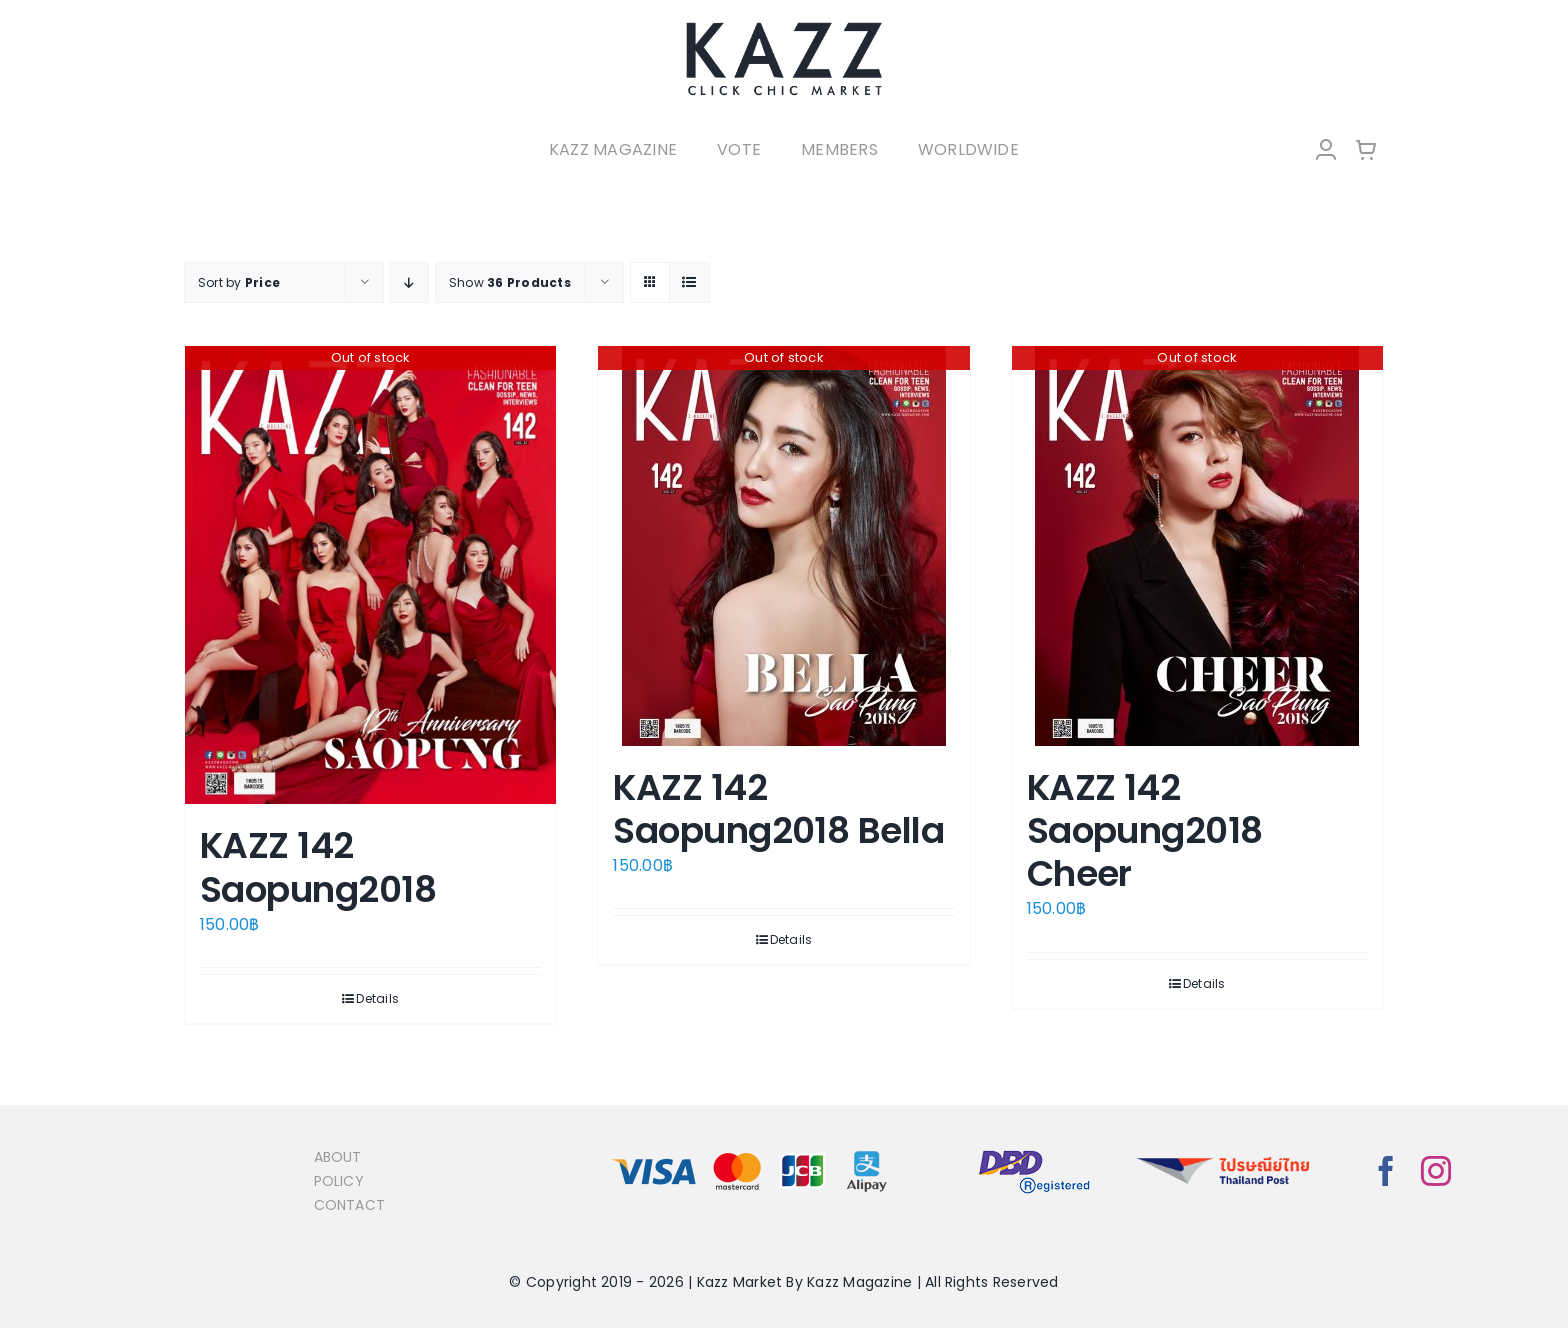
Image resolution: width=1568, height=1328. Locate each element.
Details (377, 998)
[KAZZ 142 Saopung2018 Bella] (783, 546)
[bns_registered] (1034, 1151)
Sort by (239, 282)
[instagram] (1436, 1171)
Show (510, 282)
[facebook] (1386, 1171)
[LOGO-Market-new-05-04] (784, 27)
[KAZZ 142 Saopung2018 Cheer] (1197, 546)
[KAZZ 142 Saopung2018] (370, 575)
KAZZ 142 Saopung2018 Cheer (1145, 830)
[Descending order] (409, 282)
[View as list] (689, 282)
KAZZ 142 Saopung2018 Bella (778, 809)
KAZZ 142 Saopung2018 (318, 867)
